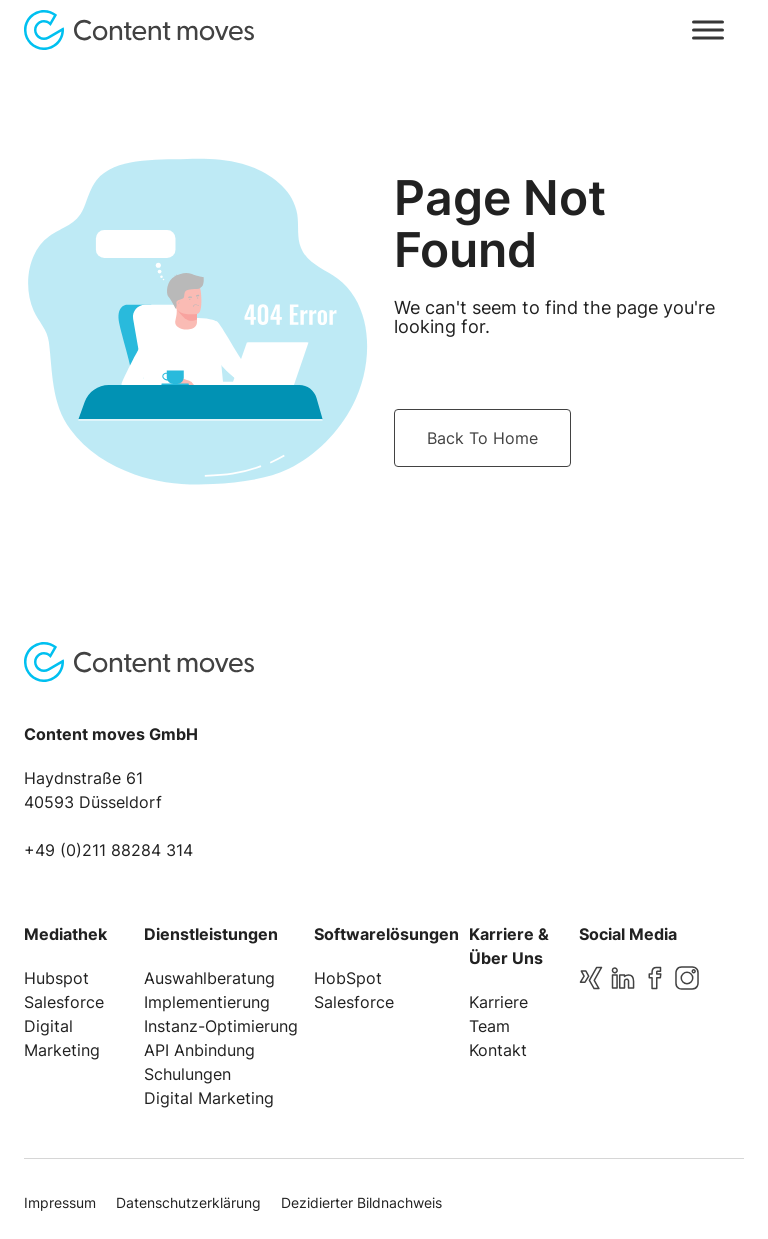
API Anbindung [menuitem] (199, 1050)
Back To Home (482, 438)
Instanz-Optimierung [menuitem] (221, 1026)
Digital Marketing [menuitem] (209, 1098)
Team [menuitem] (489, 1026)
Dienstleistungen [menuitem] (211, 934)
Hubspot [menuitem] (56, 978)
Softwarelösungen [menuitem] (386, 934)
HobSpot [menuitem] (348, 978)
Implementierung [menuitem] (207, 1002)
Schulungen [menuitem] (187, 1074)
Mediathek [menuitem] (65, 934)
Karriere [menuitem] (498, 1002)
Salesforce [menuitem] (64, 1002)
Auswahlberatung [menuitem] (209, 978)
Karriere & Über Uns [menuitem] (509, 946)
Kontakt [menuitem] (498, 1050)
